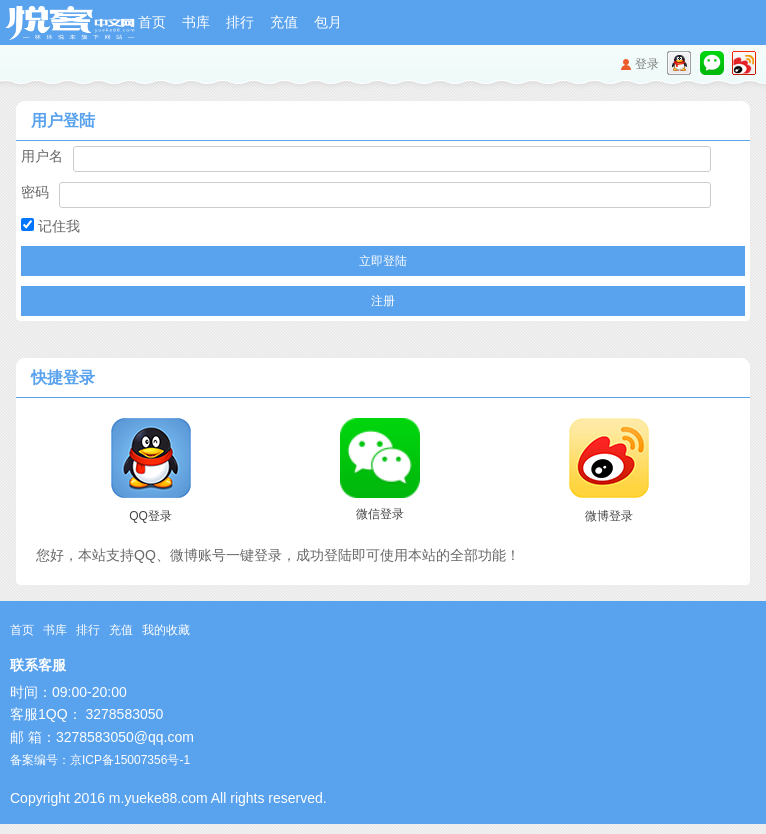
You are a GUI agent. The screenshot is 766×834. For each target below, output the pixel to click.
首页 (152, 22)
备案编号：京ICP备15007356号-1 (100, 760)
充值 (284, 22)
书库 (196, 22)
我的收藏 (166, 630)
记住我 (50, 226)
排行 (240, 22)
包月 (328, 22)
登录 (647, 64)
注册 (383, 301)
